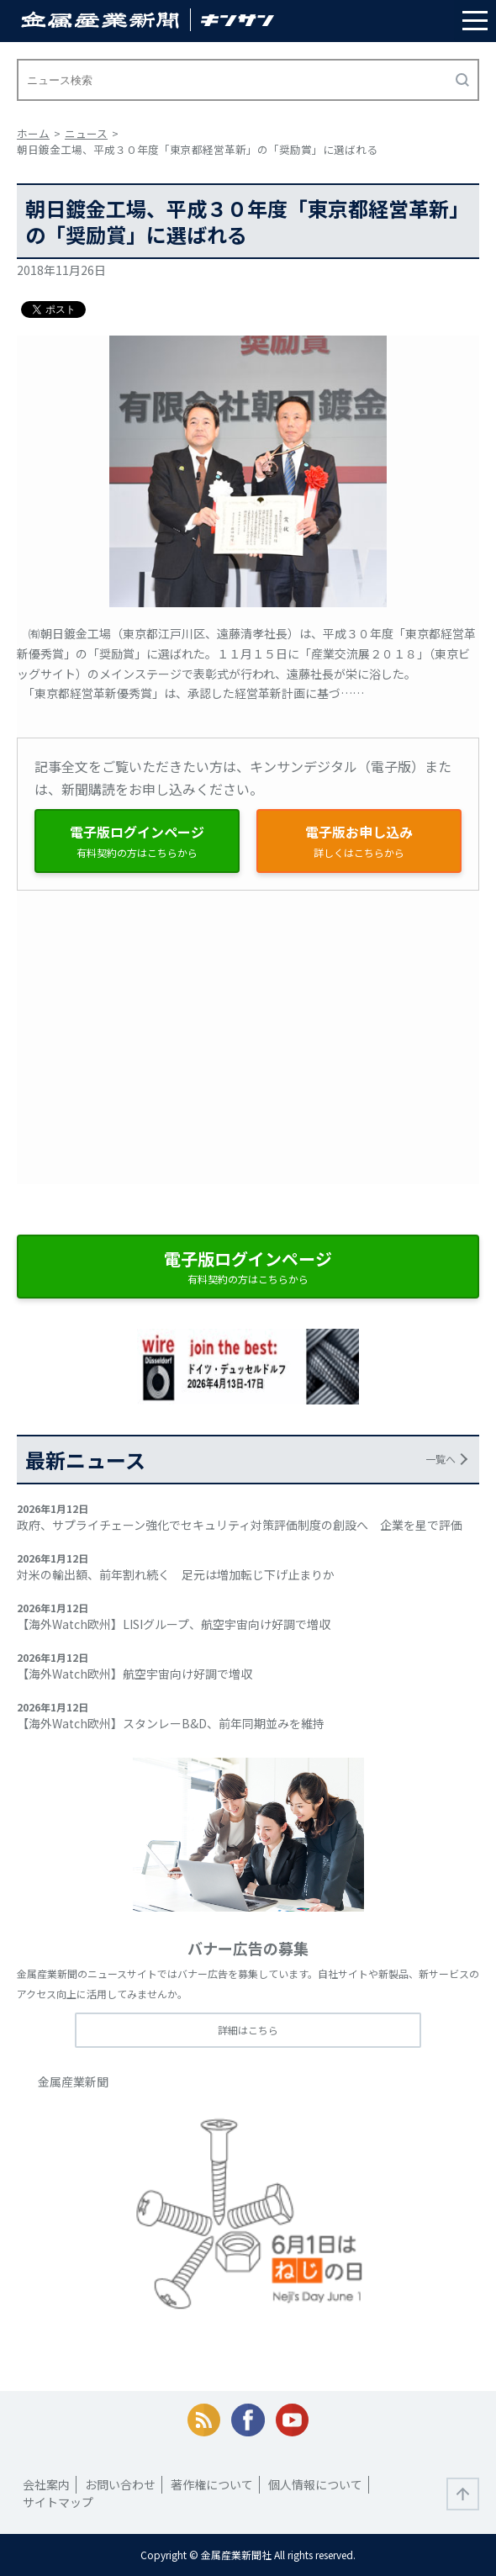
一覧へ (440, 1459)
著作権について (212, 2484)
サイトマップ (58, 2502)
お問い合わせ (120, 2484)
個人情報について (315, 2484)
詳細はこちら (248, 2030)
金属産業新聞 (73, 2081)
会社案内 (46, 2484)
